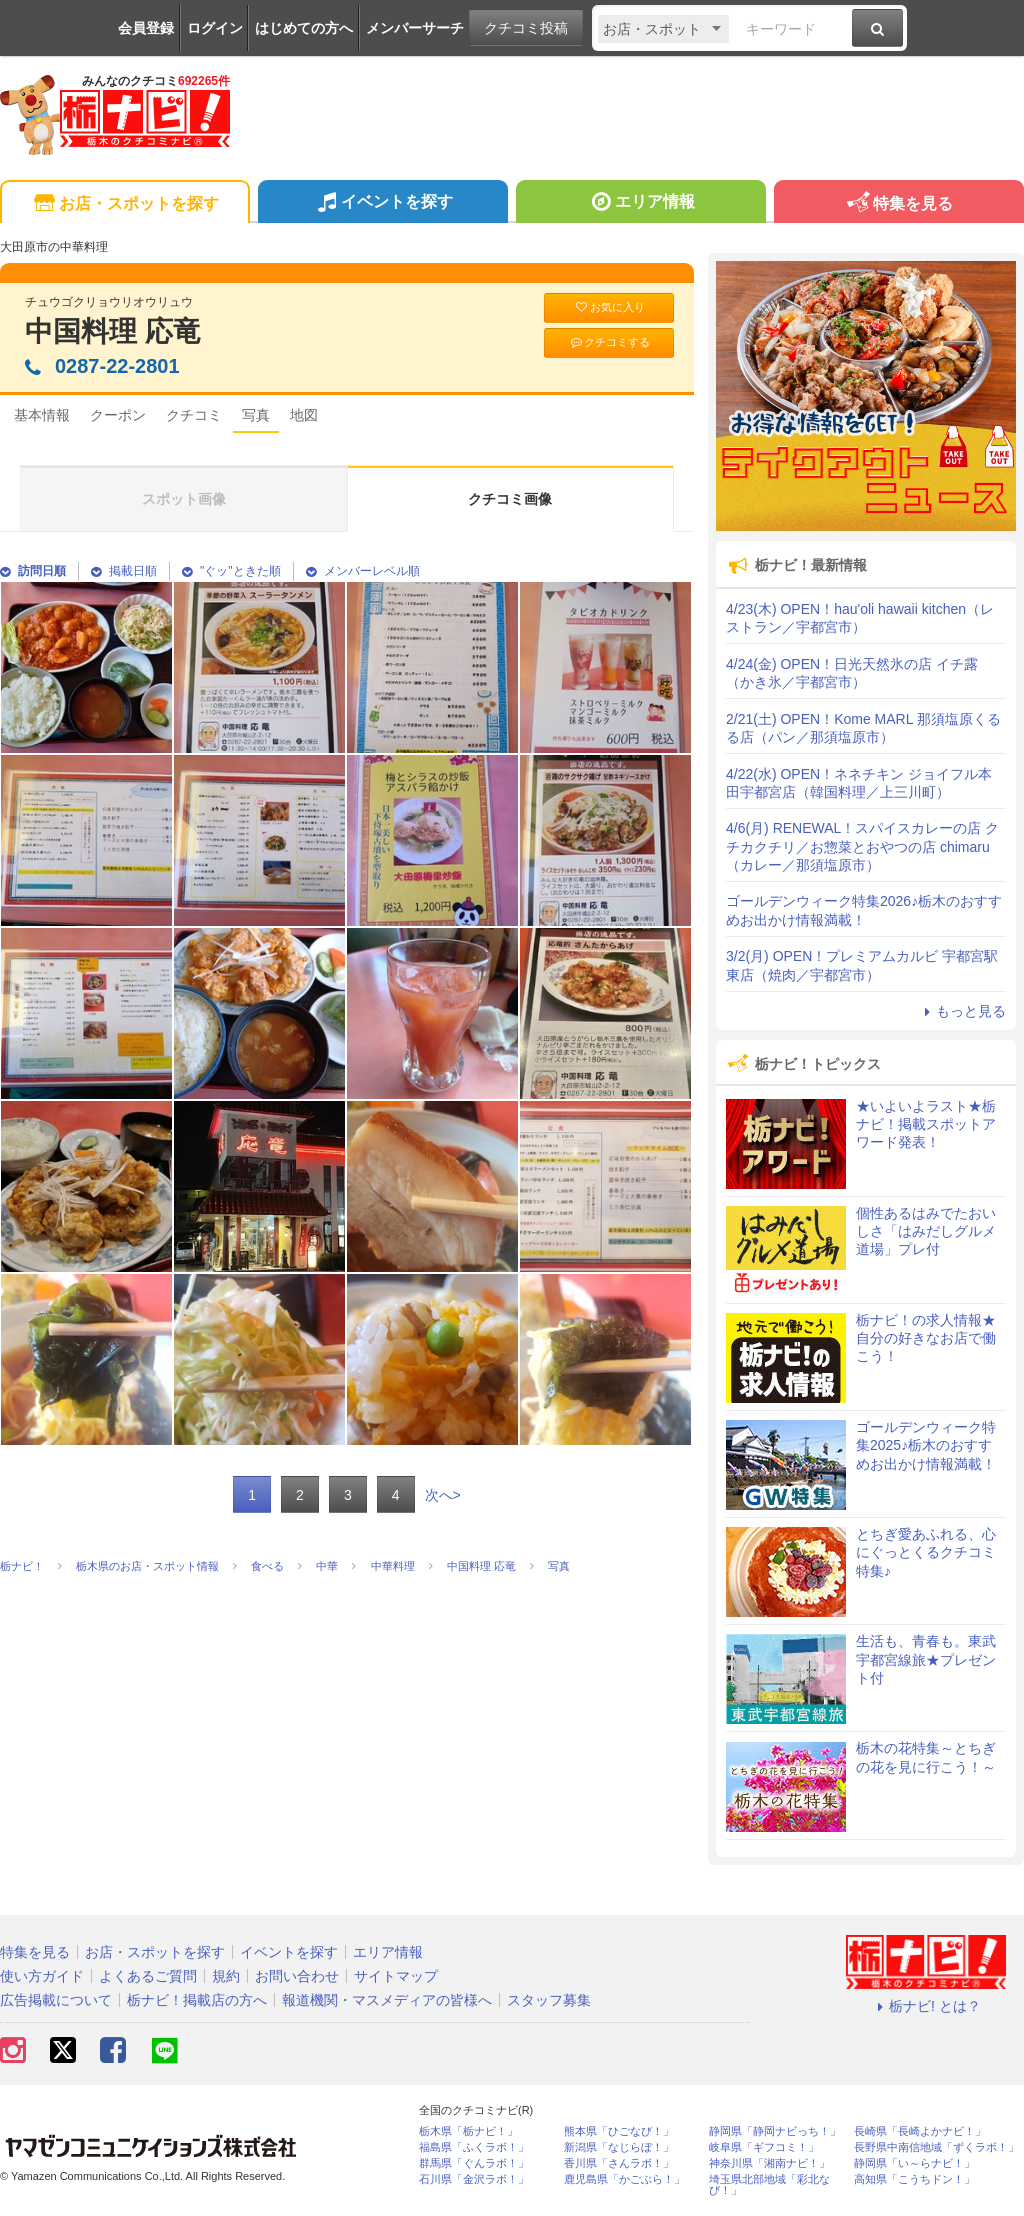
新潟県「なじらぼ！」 (619, 2147)
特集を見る (898, 204)
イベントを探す (382, 204)
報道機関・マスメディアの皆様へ (387, 2000)
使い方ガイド (42, 1976)
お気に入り (609, 307)
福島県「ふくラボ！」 (474, 2147)
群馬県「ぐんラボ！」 (474, 2163)
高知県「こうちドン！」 (914, 2179)
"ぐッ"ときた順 (231, 571)
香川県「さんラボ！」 (619, 2163)
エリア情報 (640, 204)
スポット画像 (184, 499)
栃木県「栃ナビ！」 (468, 2131)
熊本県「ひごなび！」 (619, 2131)
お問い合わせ (297, 1976)
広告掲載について (56, 2000)
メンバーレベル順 (363, 571)
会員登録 (146, 28)
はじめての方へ (304, 28)
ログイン (215, 28)
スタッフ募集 (549, 2000)
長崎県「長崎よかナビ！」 (920, 2131)
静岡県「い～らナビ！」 (914, 2163)
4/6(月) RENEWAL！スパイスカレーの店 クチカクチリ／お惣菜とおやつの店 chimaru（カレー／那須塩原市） (862, 846)
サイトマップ (396, 1976)
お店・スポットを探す (124, 204)
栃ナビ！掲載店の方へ (197, 2000)
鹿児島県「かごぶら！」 (624, 2179)
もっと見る (962, 1011)
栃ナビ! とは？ (926, 2006)
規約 (226, 1976)
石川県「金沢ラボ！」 (474, 2179)
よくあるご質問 (148, 1976)
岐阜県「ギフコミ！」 (764, 2147)
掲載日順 (124, 571)
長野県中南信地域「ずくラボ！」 (936, 2147)
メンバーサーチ (415, 28)
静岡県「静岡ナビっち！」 (775, 2131)
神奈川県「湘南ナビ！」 (769, 2163)
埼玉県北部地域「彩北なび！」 (769, 2185)
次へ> (443, 1495)
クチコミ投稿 (526, 28)
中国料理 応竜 (113, 331)
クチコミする (609, 342)
